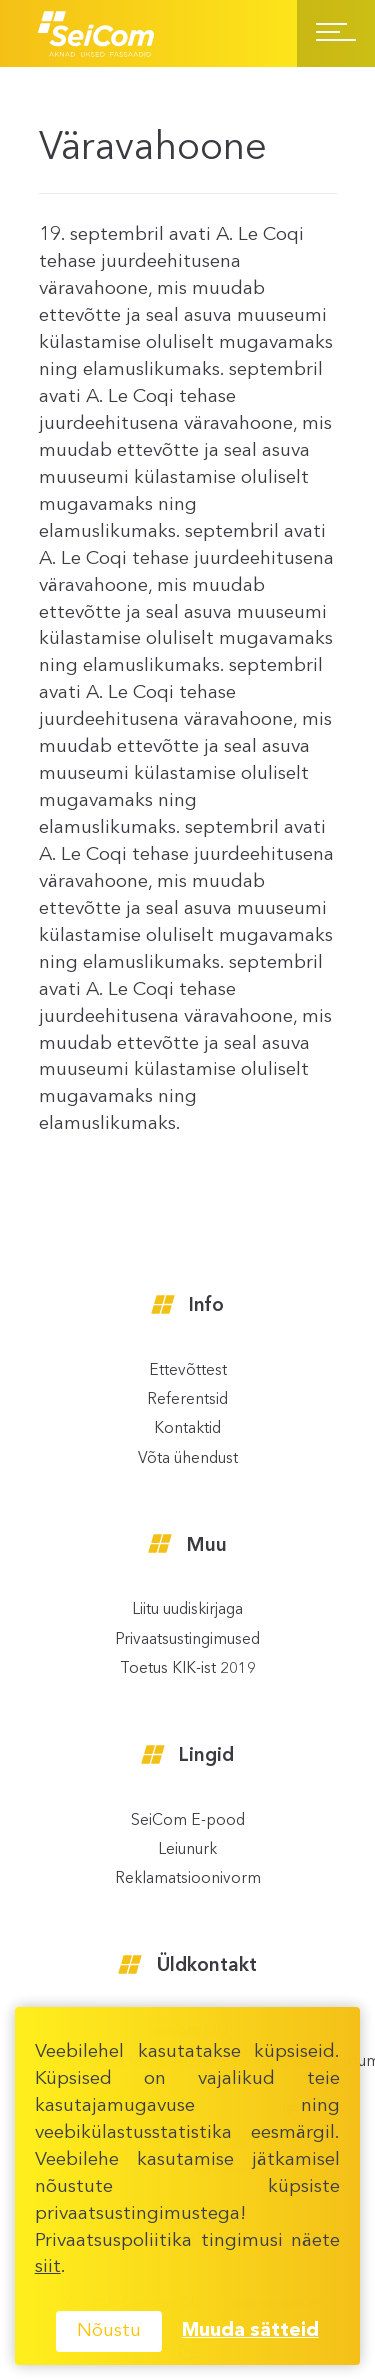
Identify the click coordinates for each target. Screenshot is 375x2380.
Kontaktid (187, 1429)
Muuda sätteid (250, 2331)
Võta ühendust (188, 1459)
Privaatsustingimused (187, 1640)
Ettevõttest (188, 1371)
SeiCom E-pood (188, 1821)
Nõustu (109, 2331)
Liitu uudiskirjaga (187, 1610)
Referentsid (187, 1400)
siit (48, 2267)
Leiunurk (187, 1850)
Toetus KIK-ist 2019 (188, 1669)
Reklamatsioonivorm (188, 1879)
